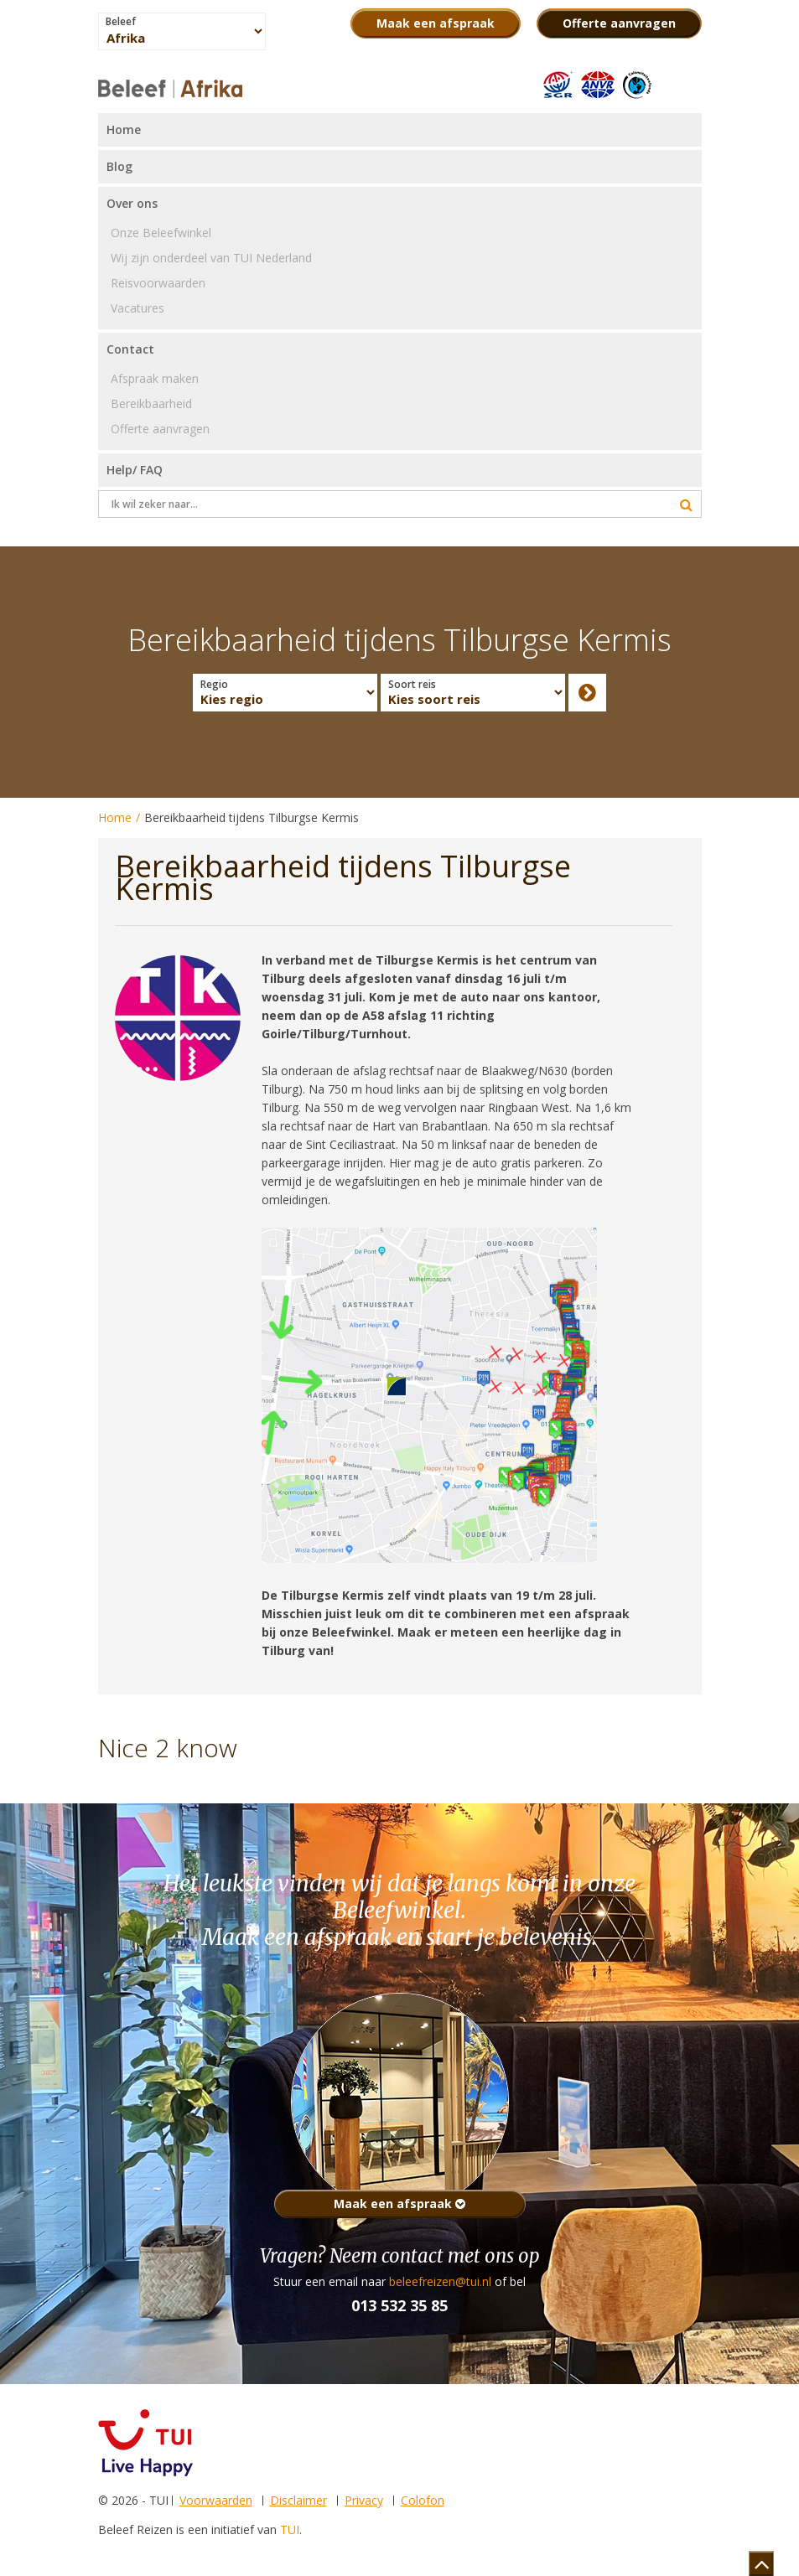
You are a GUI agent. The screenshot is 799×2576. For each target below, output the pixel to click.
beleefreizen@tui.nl (440, 2281)
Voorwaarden (215, 2500)
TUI (289, 2529)
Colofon (422, 2500)
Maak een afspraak (399, 2203)
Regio (214, 685)
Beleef (121, 22)
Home (115, 817)
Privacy (364, 2500)
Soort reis (412, 685)
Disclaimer (298, 2500)
